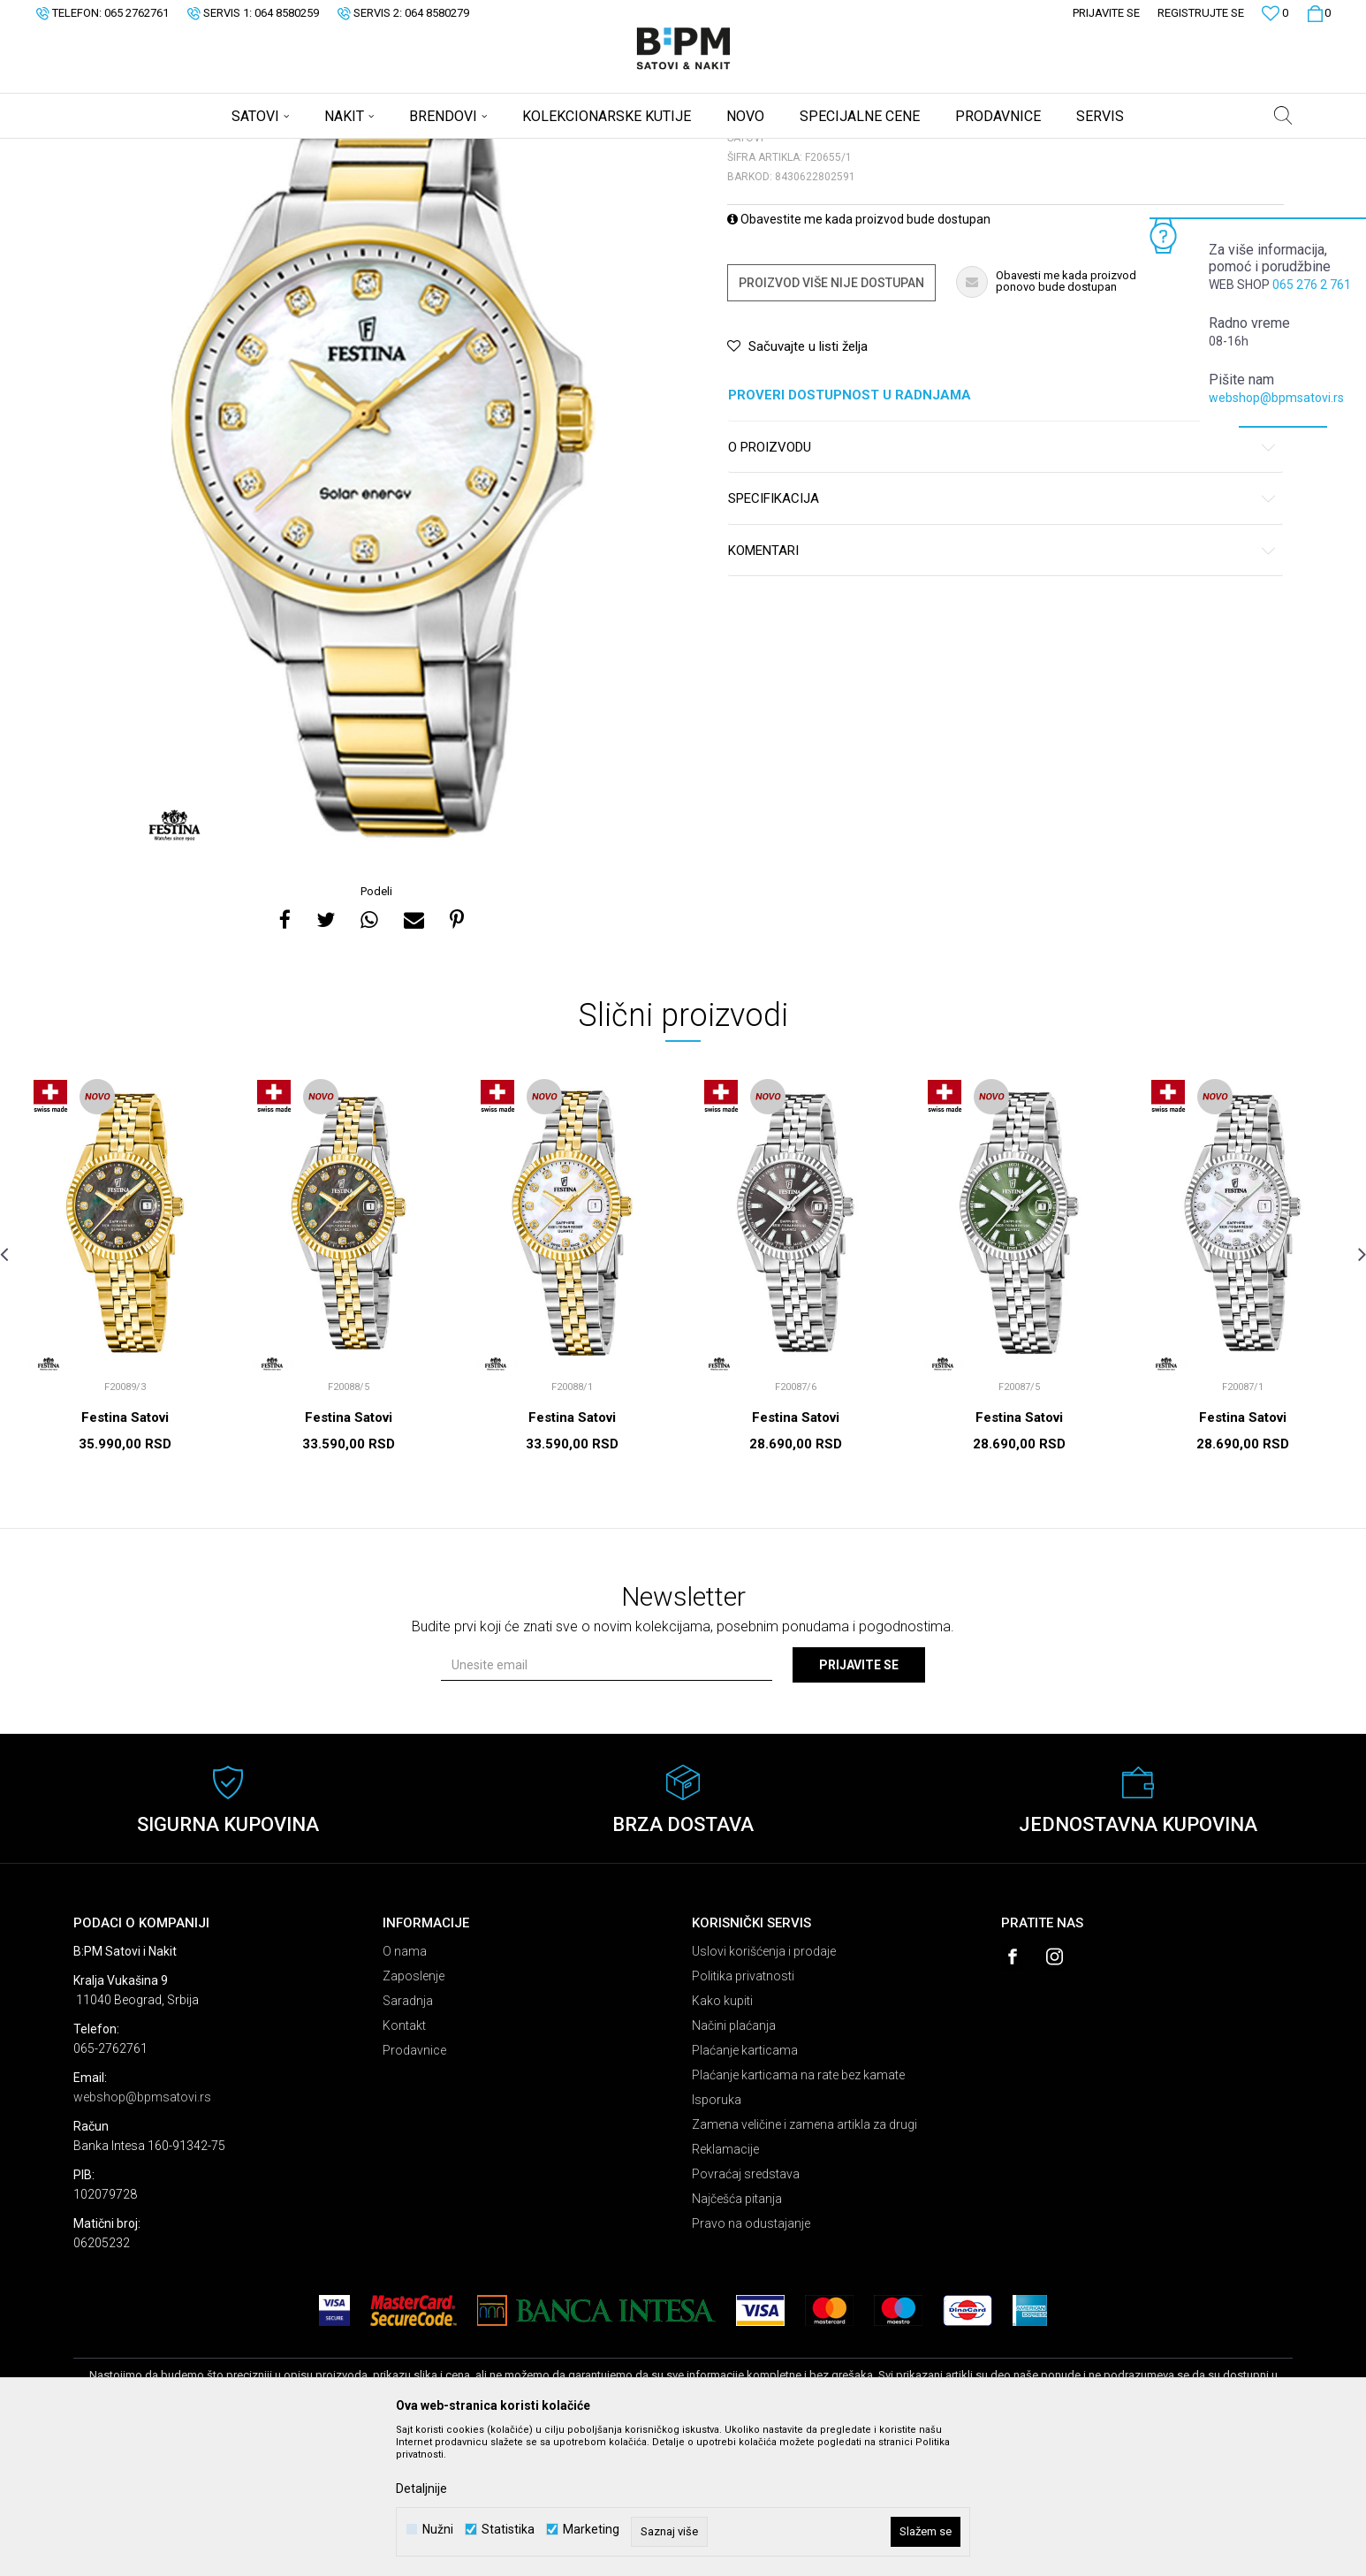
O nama (405, 2090)
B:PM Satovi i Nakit (118, 150)
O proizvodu (1002, 586)
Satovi (250, 150)
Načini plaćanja (734, 2164)
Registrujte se (1200, 12)
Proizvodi (199, 150)
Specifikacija (1002, 637)
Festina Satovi (125, 1556)
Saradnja (408, 2139)
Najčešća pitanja (737, 2337)
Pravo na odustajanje (751, 2362)
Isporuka (716, 2238)
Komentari (1002, 689)
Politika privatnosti (743, 2115)
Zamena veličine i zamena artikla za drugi (804, 2263)
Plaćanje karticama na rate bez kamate (798, 2214)
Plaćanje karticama (745, 2189)
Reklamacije (725, 2288)
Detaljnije (421, 2488)
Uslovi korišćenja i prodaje (764, 2090)
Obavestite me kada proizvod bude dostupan (858, 358)
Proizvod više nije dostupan (831, 421)
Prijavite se (859, 1804)
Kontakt (404, 2164)
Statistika (508, 2529)
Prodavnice (414, 2189)
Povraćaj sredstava (746, 2313)
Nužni (437, 2529)
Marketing (591, 2529)
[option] (378, 598)
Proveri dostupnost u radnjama (1002, 534)
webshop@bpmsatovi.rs (1276, 398)
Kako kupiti (722, 2139)
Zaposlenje (413, 2115)
